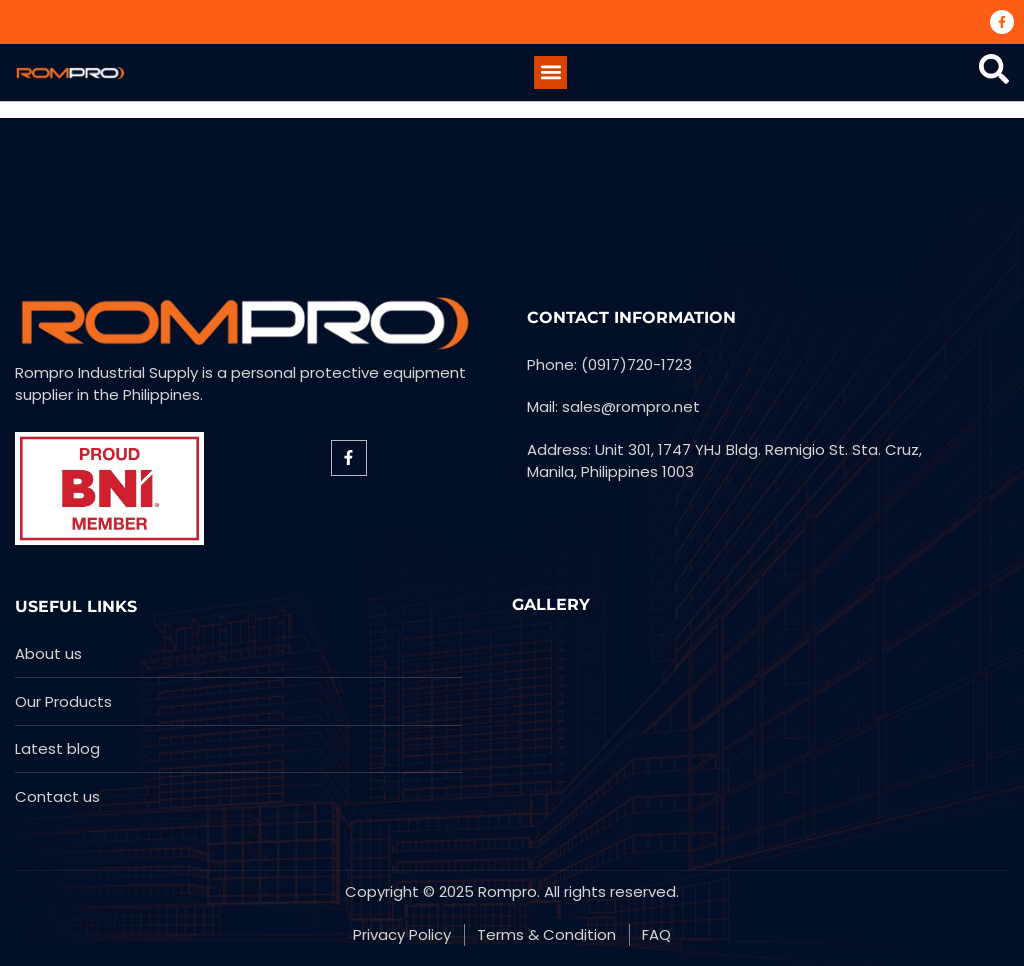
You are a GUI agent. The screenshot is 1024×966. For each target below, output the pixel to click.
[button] (550, 72)
